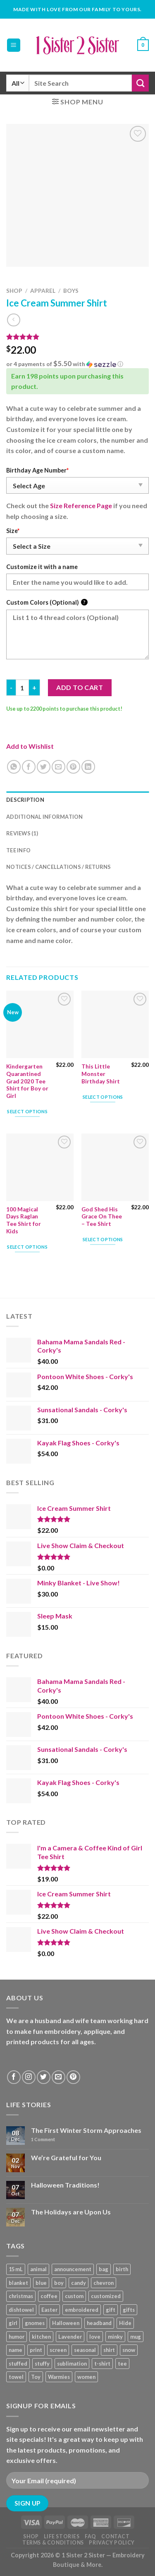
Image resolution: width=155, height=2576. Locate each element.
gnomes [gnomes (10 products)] (35, 2323)
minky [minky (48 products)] (115, 2336)
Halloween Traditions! (65, 2185)
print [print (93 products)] (36, 2350)
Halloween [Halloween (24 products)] (65, 2323)
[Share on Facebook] (29, 767)
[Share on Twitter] (43, 767)
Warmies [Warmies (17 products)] (59, 2376)
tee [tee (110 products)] (122, 2363)
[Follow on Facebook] (14, 2077)
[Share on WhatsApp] (14, 767)
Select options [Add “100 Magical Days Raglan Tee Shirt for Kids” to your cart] (27, 1246)
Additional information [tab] (44, 816)
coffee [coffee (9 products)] (49, 2296)
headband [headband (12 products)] (99, 2323)
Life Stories (61, 2536)
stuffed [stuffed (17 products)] (18, 2363)
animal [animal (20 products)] (38, 2269)
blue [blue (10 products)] (41, 2282)
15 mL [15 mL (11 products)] (16, 2269)
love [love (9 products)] (94, 2336)
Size (12, 530)
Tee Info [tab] (18, 850)
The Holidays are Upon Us (71, 2212)
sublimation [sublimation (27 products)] (72, 2363)
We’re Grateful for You (66, 2157)
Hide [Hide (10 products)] (125, 2323)
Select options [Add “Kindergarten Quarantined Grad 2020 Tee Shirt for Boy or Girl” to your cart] (27, 1111)
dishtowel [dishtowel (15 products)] (21, 2309)
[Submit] (140, 83)
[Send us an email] (58, 2077)
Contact (115, 2536)
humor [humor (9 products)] (16, 2336)
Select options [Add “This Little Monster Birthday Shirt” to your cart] (103, 1097)
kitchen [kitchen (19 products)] (41, 2336)
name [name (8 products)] (15, 2350)
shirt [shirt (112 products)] (109, 2350)
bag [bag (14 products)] (103, 2269)
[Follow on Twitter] (43, 2077)
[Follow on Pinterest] (73, 2077)
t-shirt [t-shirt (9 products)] (102, 2363)
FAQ (90, 2536)
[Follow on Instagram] (29, 2077)
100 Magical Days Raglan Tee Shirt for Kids (23, 1220)
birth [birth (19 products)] (122, 2269)
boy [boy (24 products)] (59, 2282)
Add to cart (79, 687)
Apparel (42, 290)
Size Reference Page (81, 505)
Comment (43, 2139)
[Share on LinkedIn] (88, 767)
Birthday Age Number (37, 470)
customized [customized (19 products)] (106, 2296)
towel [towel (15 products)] (16, 2376)
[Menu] (14, 45)
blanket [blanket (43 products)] (18, 2282)
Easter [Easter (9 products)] (49, 2309)
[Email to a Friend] (58, 767)
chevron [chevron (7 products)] (103, 2282)
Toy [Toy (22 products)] (36, 2376)
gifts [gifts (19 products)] (129, 2309)
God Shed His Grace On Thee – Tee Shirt (101, 1216)
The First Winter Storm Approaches (86, 2130)
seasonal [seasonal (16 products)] (85, 2350)
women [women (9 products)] (86, 2376)
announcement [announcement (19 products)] (72, 2269)
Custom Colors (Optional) (47, 602)
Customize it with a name (42, 566)
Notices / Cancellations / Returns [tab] (58, 866)
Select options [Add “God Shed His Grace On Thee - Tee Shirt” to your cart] (103, 1239)
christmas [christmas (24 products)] (21, 2296)
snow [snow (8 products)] (128, 2350)
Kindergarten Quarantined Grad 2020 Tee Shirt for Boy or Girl (27, 1081)
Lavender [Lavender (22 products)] (70, 2336)
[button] (77, 364)
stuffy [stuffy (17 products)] (42, 2363)
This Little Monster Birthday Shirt (100, 1073)
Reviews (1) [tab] (22, 833)
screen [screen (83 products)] (58, 2350)
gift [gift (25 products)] (110, 2309)
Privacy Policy (112, 2543)
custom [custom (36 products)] (74, 2296)
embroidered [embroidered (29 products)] (81, 2309)
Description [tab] (25, 799)
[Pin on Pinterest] (73, 767)
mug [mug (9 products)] (135, 2336)
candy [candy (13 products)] (78, 2282)
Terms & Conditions (53, 2543)
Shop (14, 290)
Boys (71, 290)
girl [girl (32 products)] (13, 2323)
